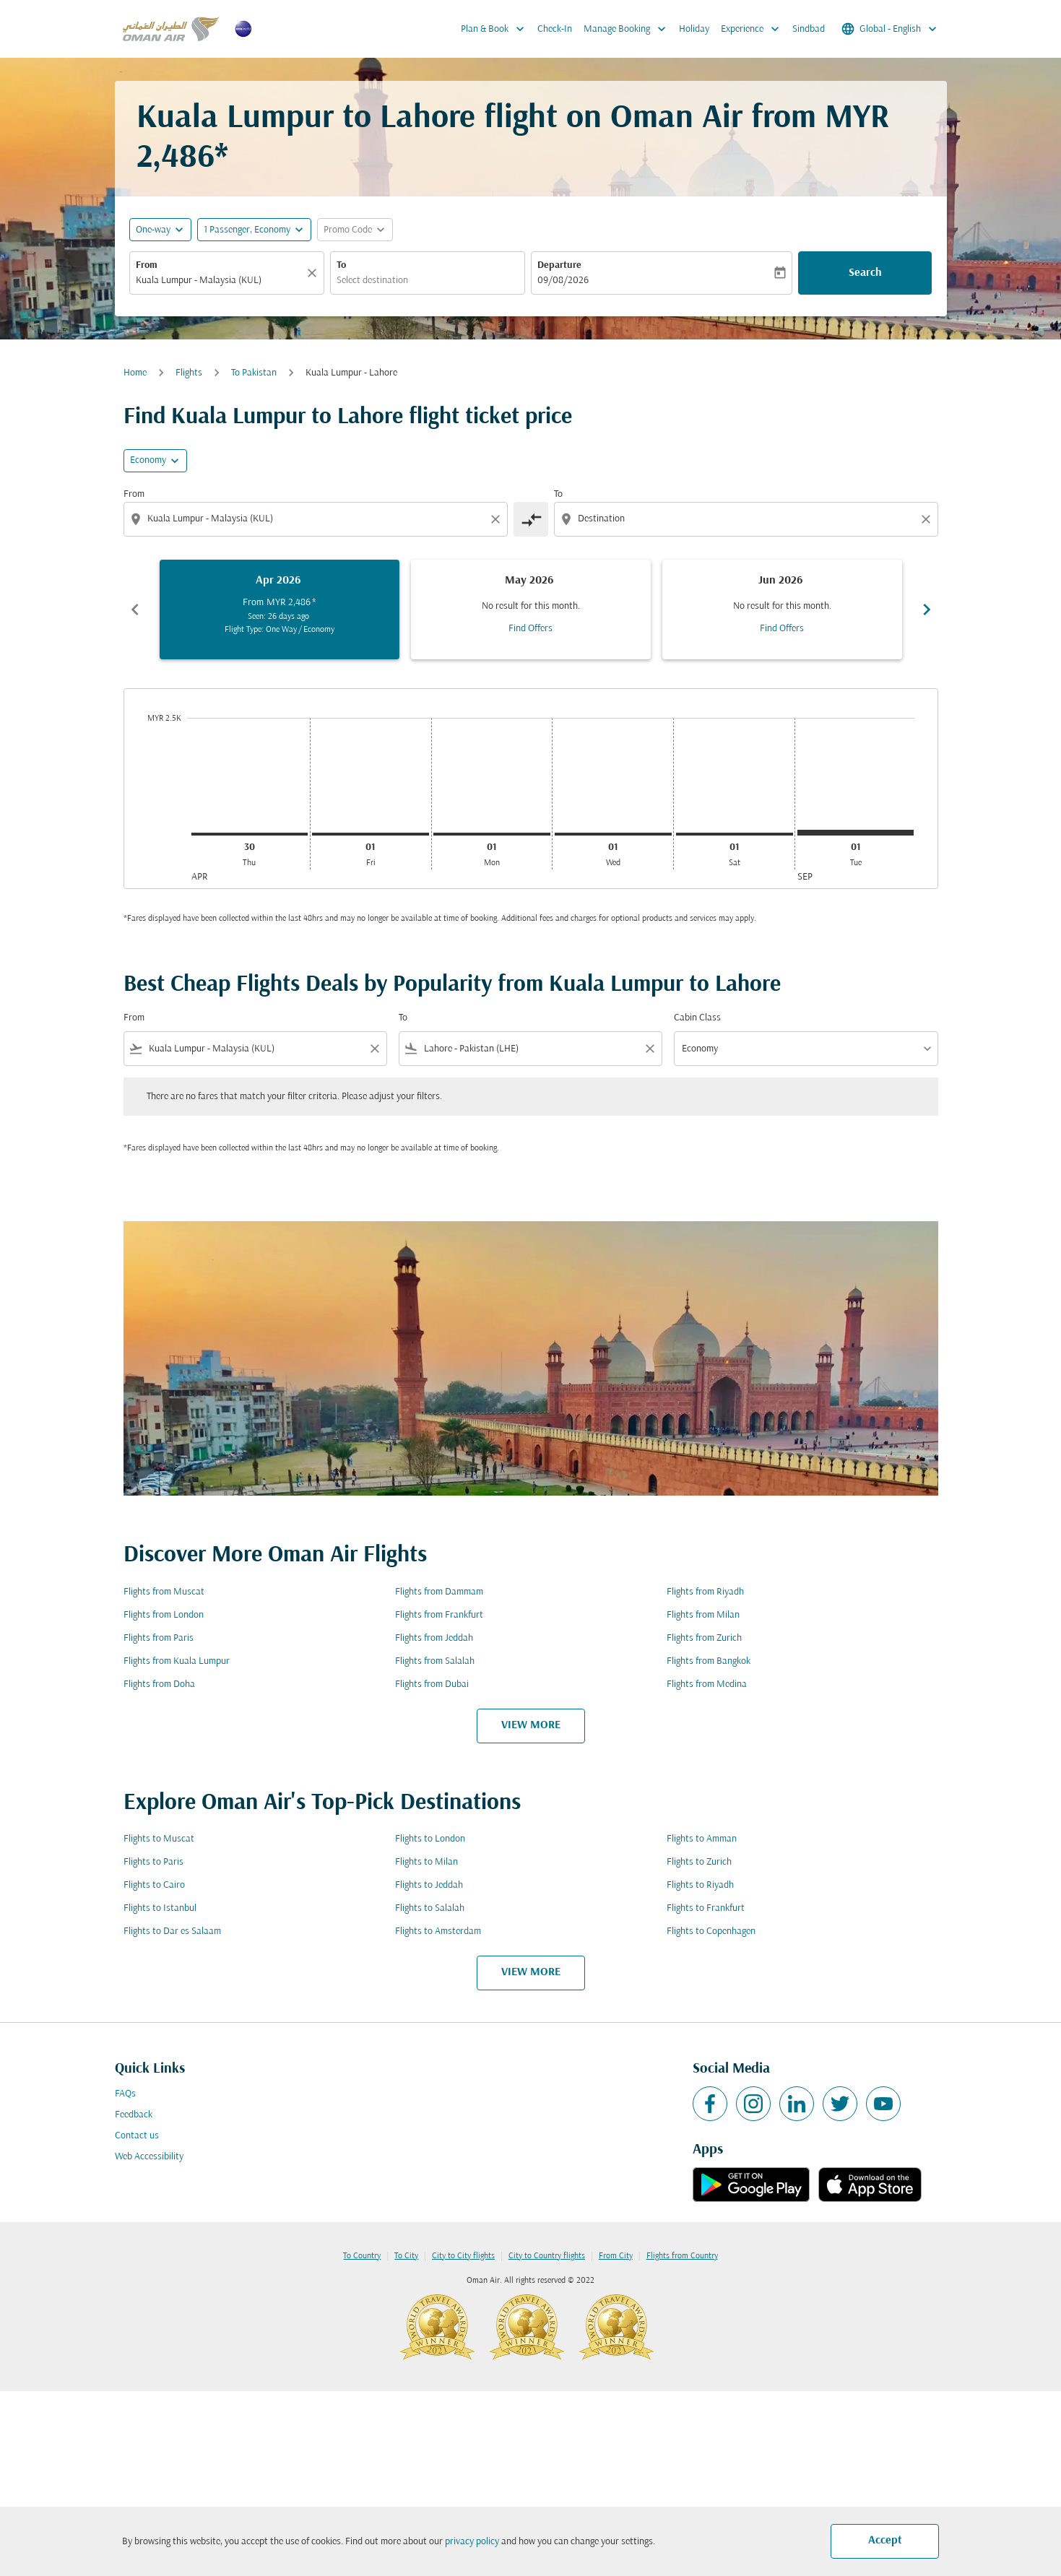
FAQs (125, 2094)
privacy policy (472, 2541)
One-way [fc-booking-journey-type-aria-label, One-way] (153, 230)
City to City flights (463, 2256)
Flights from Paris (159, 1638)
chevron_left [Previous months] (135, 609)
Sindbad (808, 29)
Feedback (133, 2114)
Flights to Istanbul (160, 1908)
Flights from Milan (703, 1615)
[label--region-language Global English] (890, 29)
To (341, 265)
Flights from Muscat (164, 1592)
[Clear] (314, 273)
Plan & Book (496, 29)
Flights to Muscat (159, 1839)
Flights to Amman (702, 1839)
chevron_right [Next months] (926, 609)
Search (865, 273)
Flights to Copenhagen (711, 1931)
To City (406, 2256)
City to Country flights (546, 2256)
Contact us (137, 2135)
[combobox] (219, 280)
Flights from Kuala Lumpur (177, 1661)
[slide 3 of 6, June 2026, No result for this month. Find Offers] (782, 609)
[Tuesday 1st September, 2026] (855, 833)
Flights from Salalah (435, 1661)
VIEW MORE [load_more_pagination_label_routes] (530, 1725)
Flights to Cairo (154, 1885)
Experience (754, 29)
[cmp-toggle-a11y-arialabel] (531, 519)
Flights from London (164, 1615)
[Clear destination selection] (928, 519)
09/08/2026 (563, 280)
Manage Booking (628, 29)
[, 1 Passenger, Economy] (247, 230)
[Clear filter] (374, 1048)
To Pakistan (254, 373)
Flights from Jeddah (434, 1638)
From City (616, 2256)
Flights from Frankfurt (439, 1615)
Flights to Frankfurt (706, 1908)
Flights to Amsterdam (438, 1931)
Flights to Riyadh (700, 1885)
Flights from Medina (707, 1684)
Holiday (694, 29)
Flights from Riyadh (705, 1592)
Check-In (554, 29)
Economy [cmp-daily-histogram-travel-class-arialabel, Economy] (148, 460)
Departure (559, 265)
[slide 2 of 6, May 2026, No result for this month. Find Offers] (531, 609)
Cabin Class (697, 1017)
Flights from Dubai (432, 1684)
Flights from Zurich (704, 1638)
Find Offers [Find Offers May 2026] (530, 628)
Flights (189, 373)
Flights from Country (682, 2256)
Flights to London (430, 1839)
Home (135, 373)
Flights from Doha (159, 1684)
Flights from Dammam (439, 1592)
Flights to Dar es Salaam (172, 1931)
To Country (362, 2256)
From (146, 265)
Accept (885, 2540)
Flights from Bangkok (708, 1661)
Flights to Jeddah (429, 1885)
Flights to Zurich (699, 1862)
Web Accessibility (149, 2156)
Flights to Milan (426, 1862)
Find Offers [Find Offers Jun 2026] (782, 628)
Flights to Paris (153, 1862)
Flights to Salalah (429, 1908)
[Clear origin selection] (497, 519)
